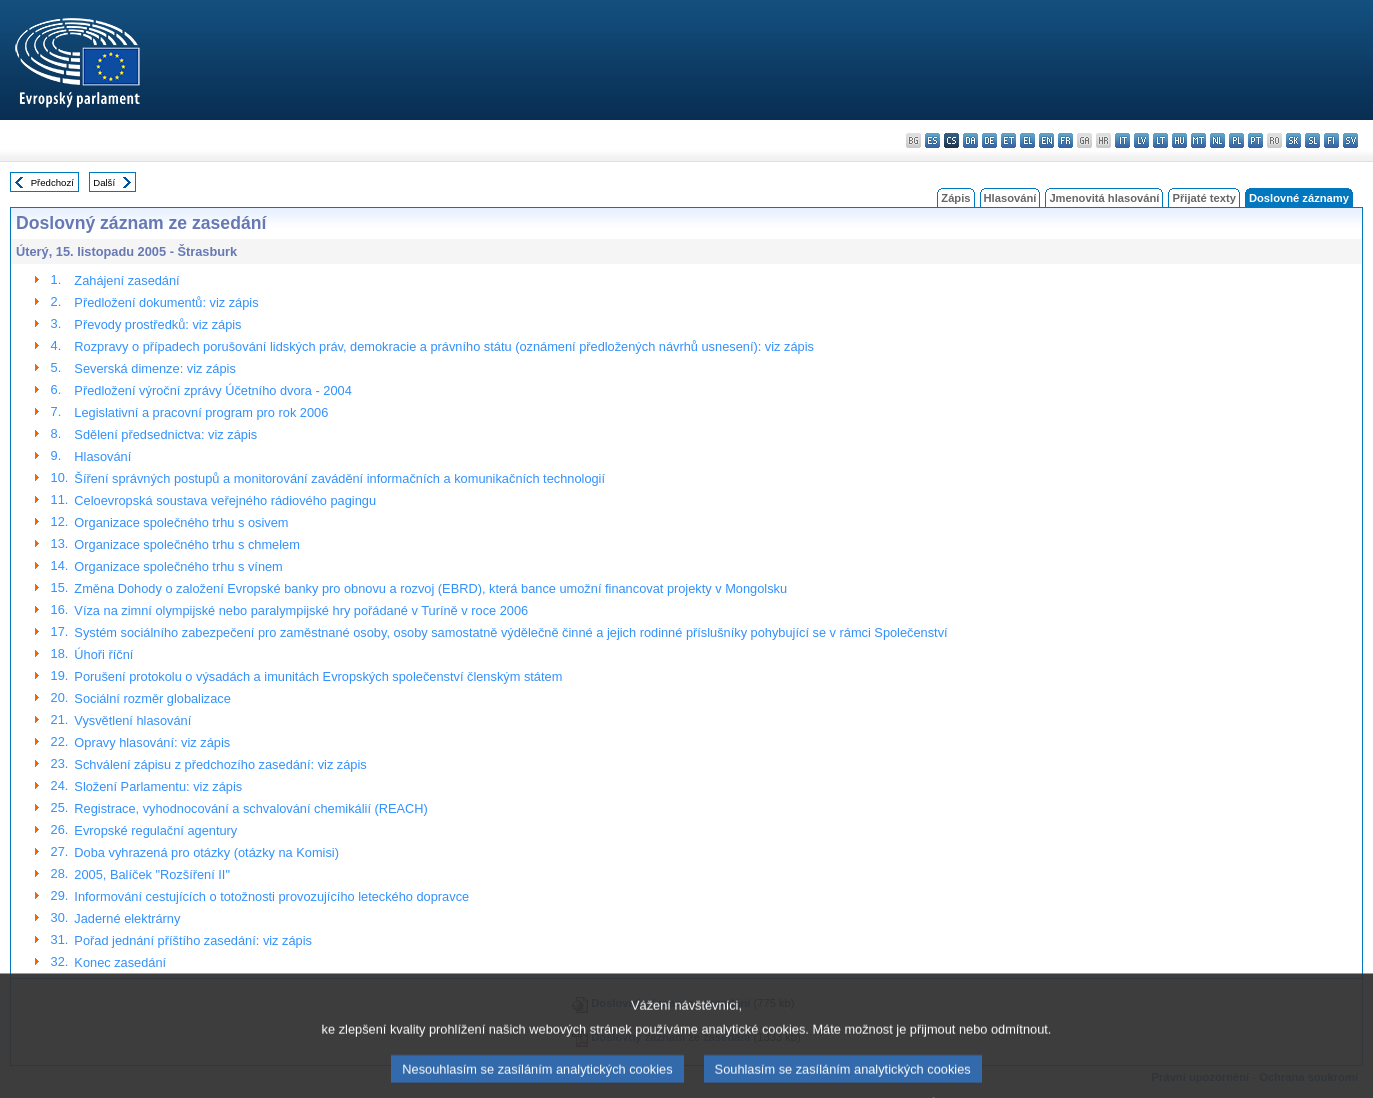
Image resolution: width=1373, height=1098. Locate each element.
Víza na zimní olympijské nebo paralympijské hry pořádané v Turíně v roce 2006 (301, 610)
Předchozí (52, 182)
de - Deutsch (989, 140)
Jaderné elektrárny (127, 918)
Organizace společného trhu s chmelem (186, 544)
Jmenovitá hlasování (1104, 198)
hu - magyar (1179, 140)
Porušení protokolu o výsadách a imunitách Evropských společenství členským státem (318, 676)
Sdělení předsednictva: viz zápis (165, 434)
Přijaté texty (1203, 198)
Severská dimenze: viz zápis (154, 368)
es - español (932, 140)
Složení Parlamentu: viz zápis (158, 786)
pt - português (1255, 140)
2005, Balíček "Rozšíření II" (152, 874)
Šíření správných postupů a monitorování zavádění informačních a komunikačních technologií (339, 478)
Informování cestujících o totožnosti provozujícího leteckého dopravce (271, 896)
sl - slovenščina (1312, 140)
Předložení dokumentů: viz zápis (166, 302)
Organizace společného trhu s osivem (181, 522)
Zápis (955, 198)
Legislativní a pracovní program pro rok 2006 (201, 412)
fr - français (1065, 140)
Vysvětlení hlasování (132, 720)
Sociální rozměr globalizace (152, 698)
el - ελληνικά (1027, 140)
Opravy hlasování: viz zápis (152, 742)
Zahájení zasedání (126, 280)
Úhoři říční (103, 654)
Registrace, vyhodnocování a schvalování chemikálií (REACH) (251, 808)
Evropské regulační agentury (155, 830)
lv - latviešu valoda (1141, 140)
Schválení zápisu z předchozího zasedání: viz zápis (220, 764)
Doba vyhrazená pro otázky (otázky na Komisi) (206, 852)
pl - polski (1236, 140)
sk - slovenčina (1293, 140)
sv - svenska (1350, 140)
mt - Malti (1198, 140)
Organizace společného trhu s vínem (178, 566)
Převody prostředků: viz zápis (157, 324)
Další (104, 182)
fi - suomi (1331, 140)
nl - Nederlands (1217, 140)
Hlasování (1010, 198)
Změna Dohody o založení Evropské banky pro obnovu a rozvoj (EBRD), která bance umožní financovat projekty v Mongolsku (430, 588)
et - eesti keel (1008, 140)
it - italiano (1122, 140)
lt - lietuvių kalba (1160, 140)
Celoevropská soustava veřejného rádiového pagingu (225, 500)
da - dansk (970, 140)
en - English (1046, 140)
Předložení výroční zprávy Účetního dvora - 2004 (212, 390)
